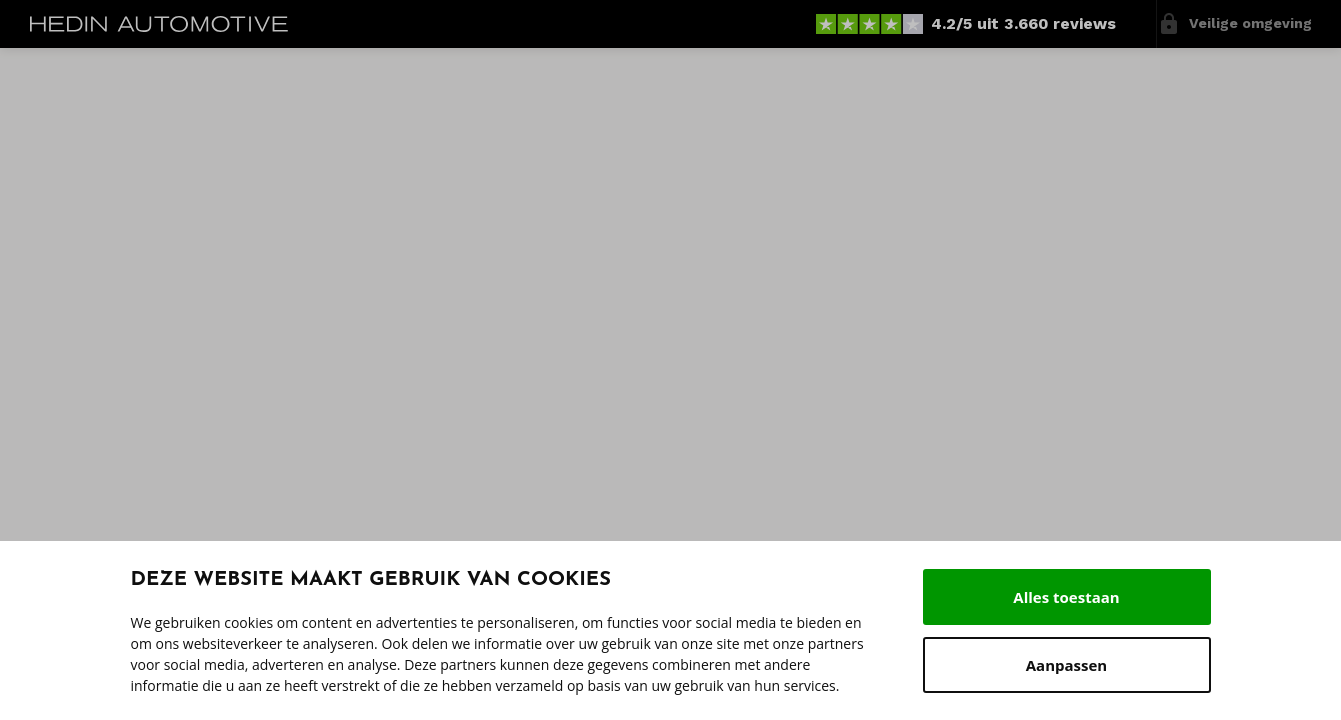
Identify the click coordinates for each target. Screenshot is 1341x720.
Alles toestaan (1066, 597)
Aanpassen (1066, 665)
